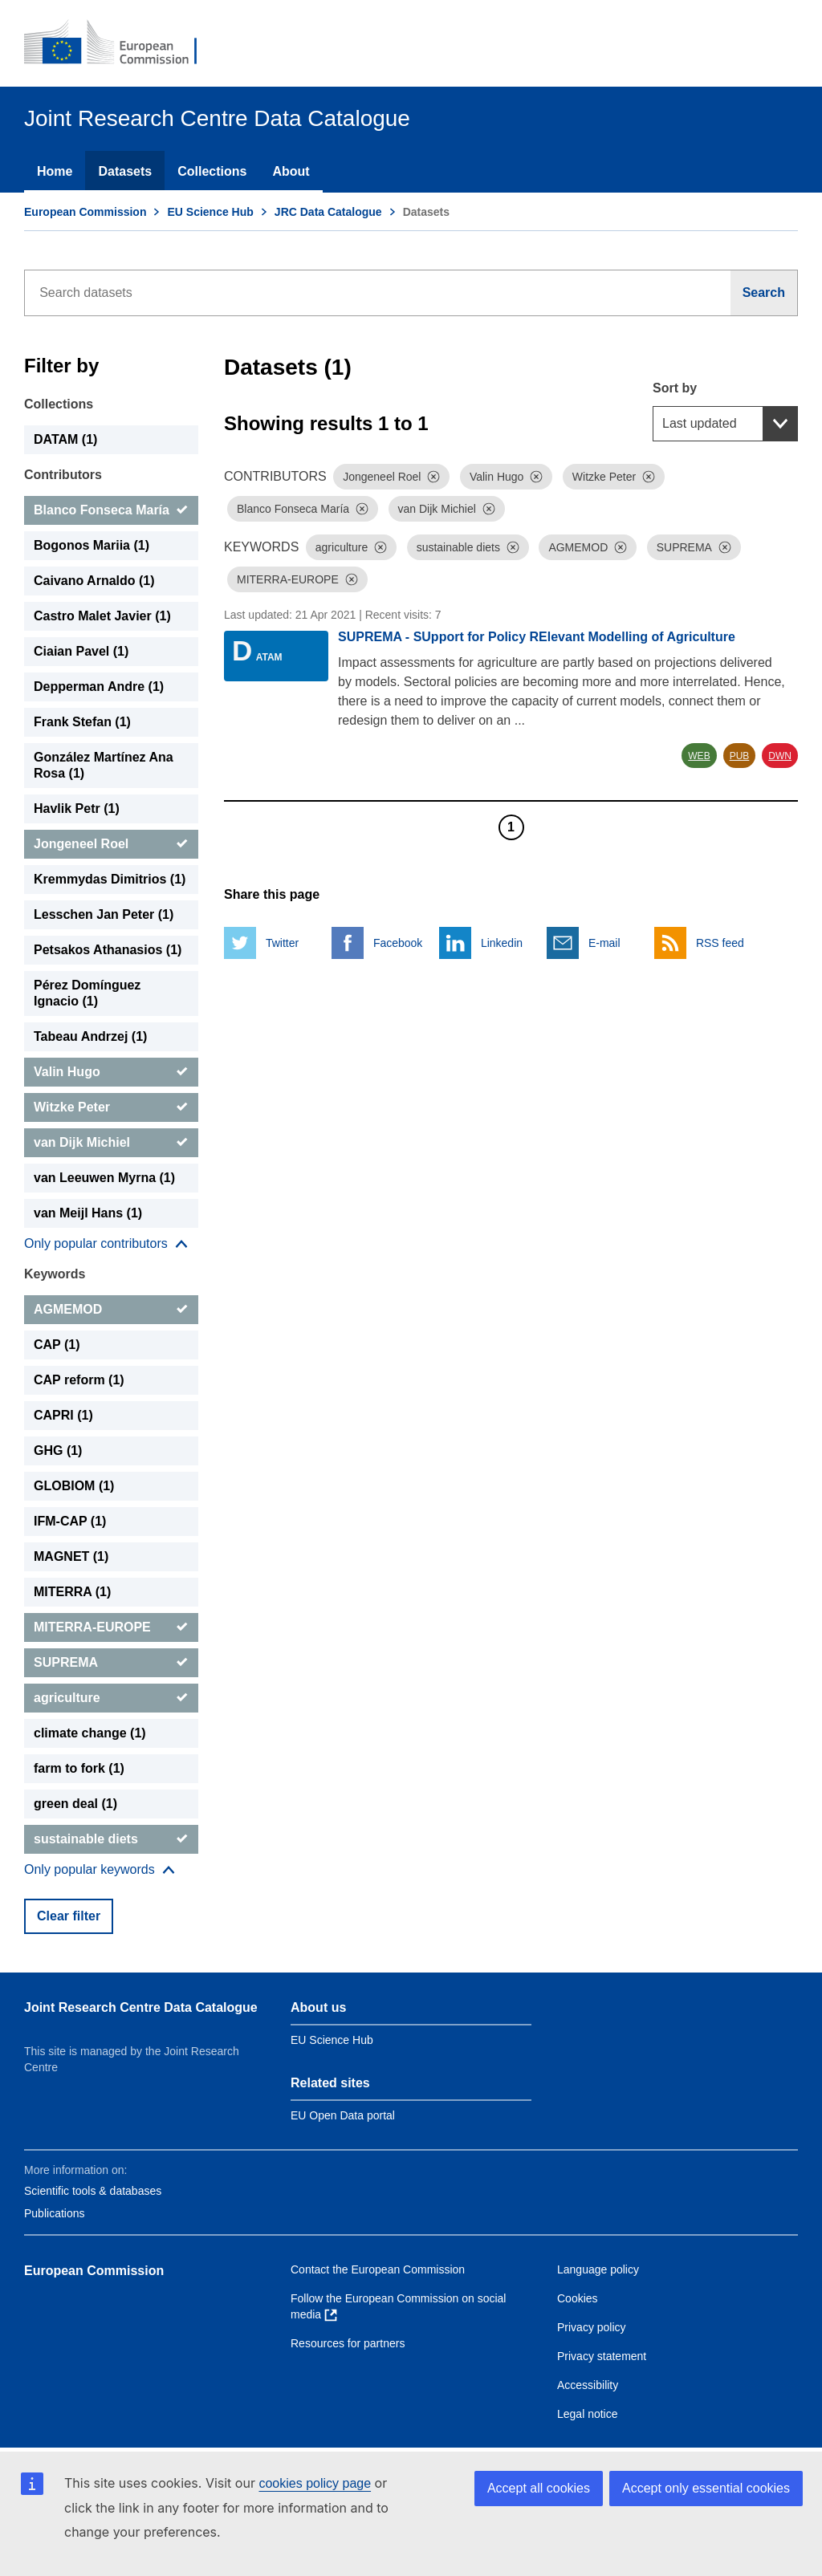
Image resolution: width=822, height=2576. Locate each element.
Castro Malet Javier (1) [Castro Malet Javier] (102, 616)
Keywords (54, 1274)
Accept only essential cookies (706, 2488)
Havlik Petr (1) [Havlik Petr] (77, 808)
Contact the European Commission (378, 2269)
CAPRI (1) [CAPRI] (63, 1415)
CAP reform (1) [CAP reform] (79, 1380)
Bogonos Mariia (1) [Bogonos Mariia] (91, 545)
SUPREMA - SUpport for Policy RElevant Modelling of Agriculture (536, 637)
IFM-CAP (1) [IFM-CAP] (70, 1521)
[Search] (764, 293)
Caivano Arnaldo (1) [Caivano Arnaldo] (94, 580)
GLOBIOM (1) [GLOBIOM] (74, 1486)
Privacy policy (591, 2327)
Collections (211, 171)
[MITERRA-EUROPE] (111, 1627)
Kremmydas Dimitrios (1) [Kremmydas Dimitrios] (109, 879)
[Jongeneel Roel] (111, 844)
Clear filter (68, 1916)
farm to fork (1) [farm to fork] (79, 1768)
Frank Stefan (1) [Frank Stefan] (82, 722)
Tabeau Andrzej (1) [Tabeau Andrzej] (90, 1036)
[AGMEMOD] (111, 1309)
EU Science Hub (210, 211)
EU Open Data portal (343, 2115)
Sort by (675, 388)
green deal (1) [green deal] (75, 1803)
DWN (779, 756)
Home (54, 171)
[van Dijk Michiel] (111, 1142)
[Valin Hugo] (111, 1072)
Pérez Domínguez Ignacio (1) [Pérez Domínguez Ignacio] (87, 993)
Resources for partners (348, 2343)
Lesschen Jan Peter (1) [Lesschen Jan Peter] (103, 914)
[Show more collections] (106, 1243)
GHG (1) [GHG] (58, 1450)
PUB (740, 756)
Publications (54, 2213)
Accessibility (587, 2385)
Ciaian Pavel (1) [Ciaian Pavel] (81, 651)
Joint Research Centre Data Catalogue (141, 2007)
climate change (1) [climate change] (90, 1733)
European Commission (85, 211)
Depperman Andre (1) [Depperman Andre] (99, 686)
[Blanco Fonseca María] (111, 510)
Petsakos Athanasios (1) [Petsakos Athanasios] (107, 950)
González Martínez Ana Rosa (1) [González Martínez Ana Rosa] (103, 765)
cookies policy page (314, 2483)
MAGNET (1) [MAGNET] (71, 1556)
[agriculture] (111, 1698)
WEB (699, 756)
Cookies (577, 2298)
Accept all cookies (538, 2488)
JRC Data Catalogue (328, 211)
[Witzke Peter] (111, 1107)
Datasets (125, 171)
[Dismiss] (433, 476)
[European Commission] (121, 43)
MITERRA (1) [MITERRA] (72, 1592)
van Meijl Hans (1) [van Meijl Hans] (88, 1213)
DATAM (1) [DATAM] (65, 439)
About (290, 171)
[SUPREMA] (111, 1662)
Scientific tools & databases (92, 2190)
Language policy (598, 2269)
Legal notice (587, 2413)
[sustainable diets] (111, 1839)
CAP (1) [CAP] (57, 1344)
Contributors (63, 474)
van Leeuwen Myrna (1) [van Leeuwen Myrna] (104, 1177)
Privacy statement (601, 2356)
